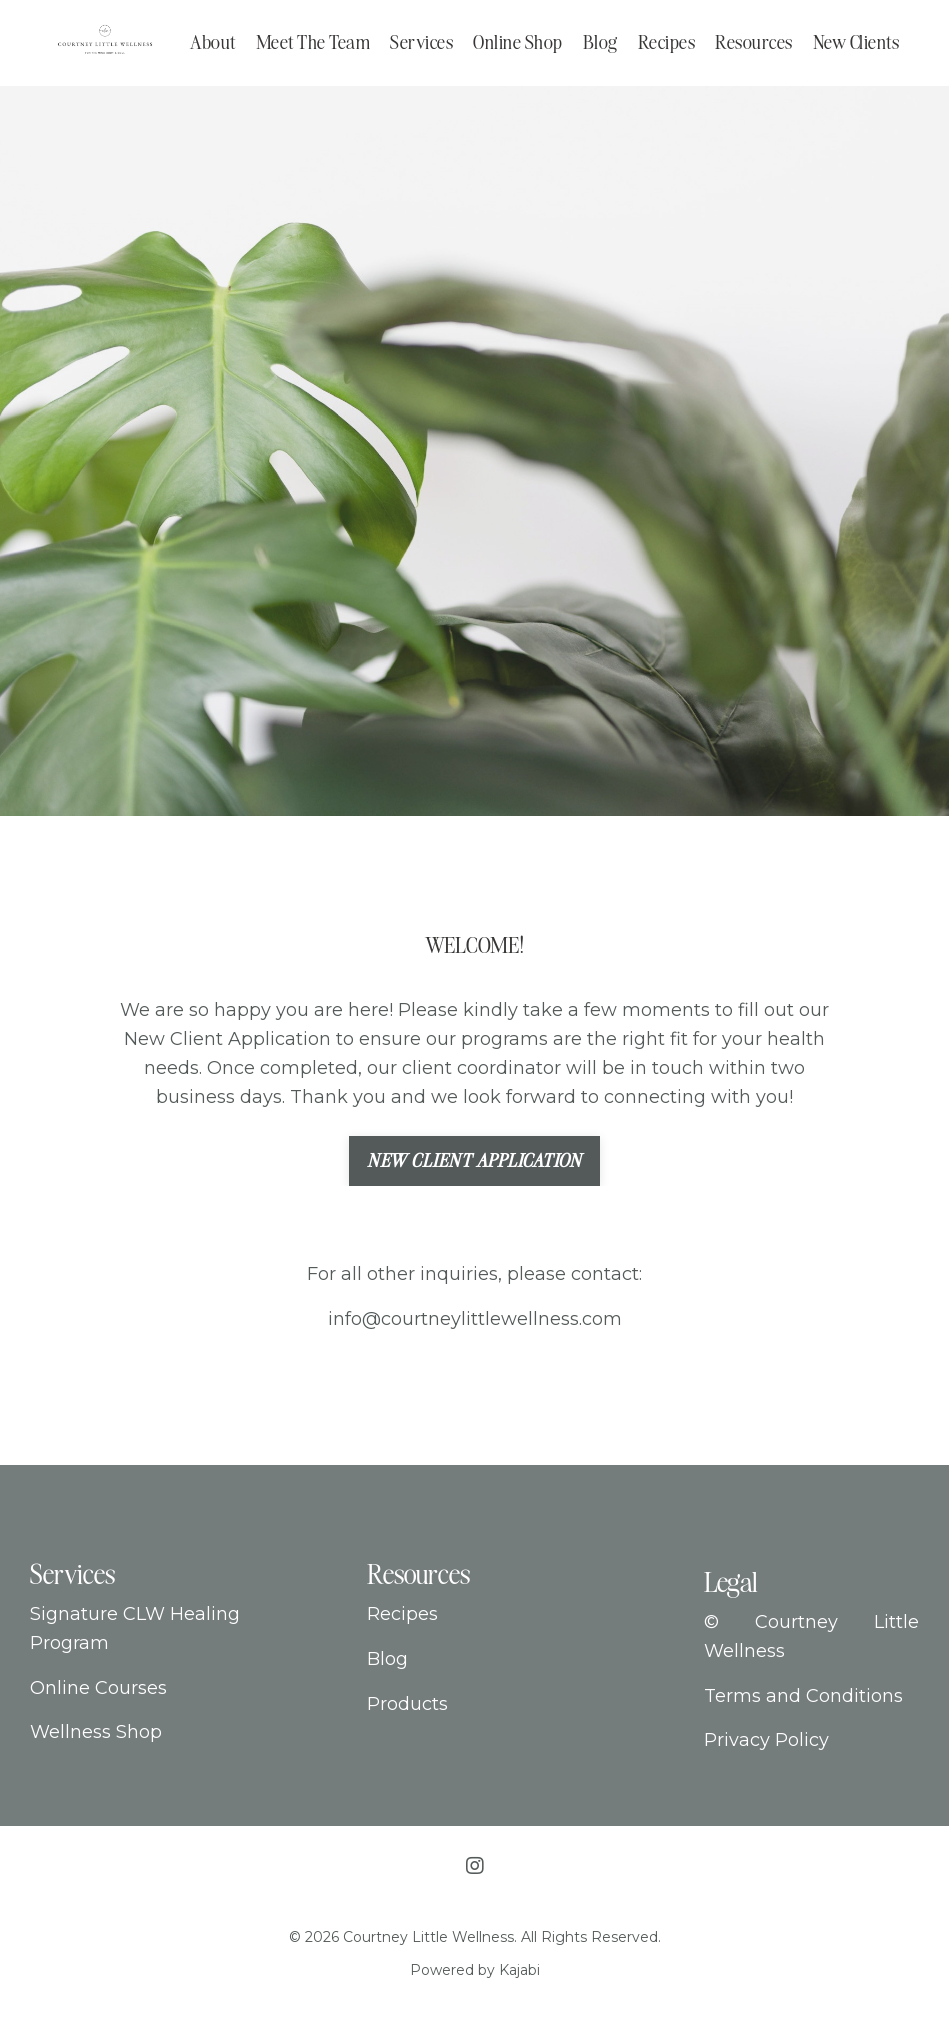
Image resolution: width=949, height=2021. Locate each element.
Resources (754, 42)
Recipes (667, 42)
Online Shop (518, 42)
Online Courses (98, 1688)
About (213, 42)
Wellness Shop (96, 1732)
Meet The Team (313, 42)
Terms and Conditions (803, 1696)
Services (421, 42)
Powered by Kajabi (475, 1970)
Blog (600, 42)
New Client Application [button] (474, 1160)
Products (407, 1704)
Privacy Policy (766, 1740)
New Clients (856, 42)
